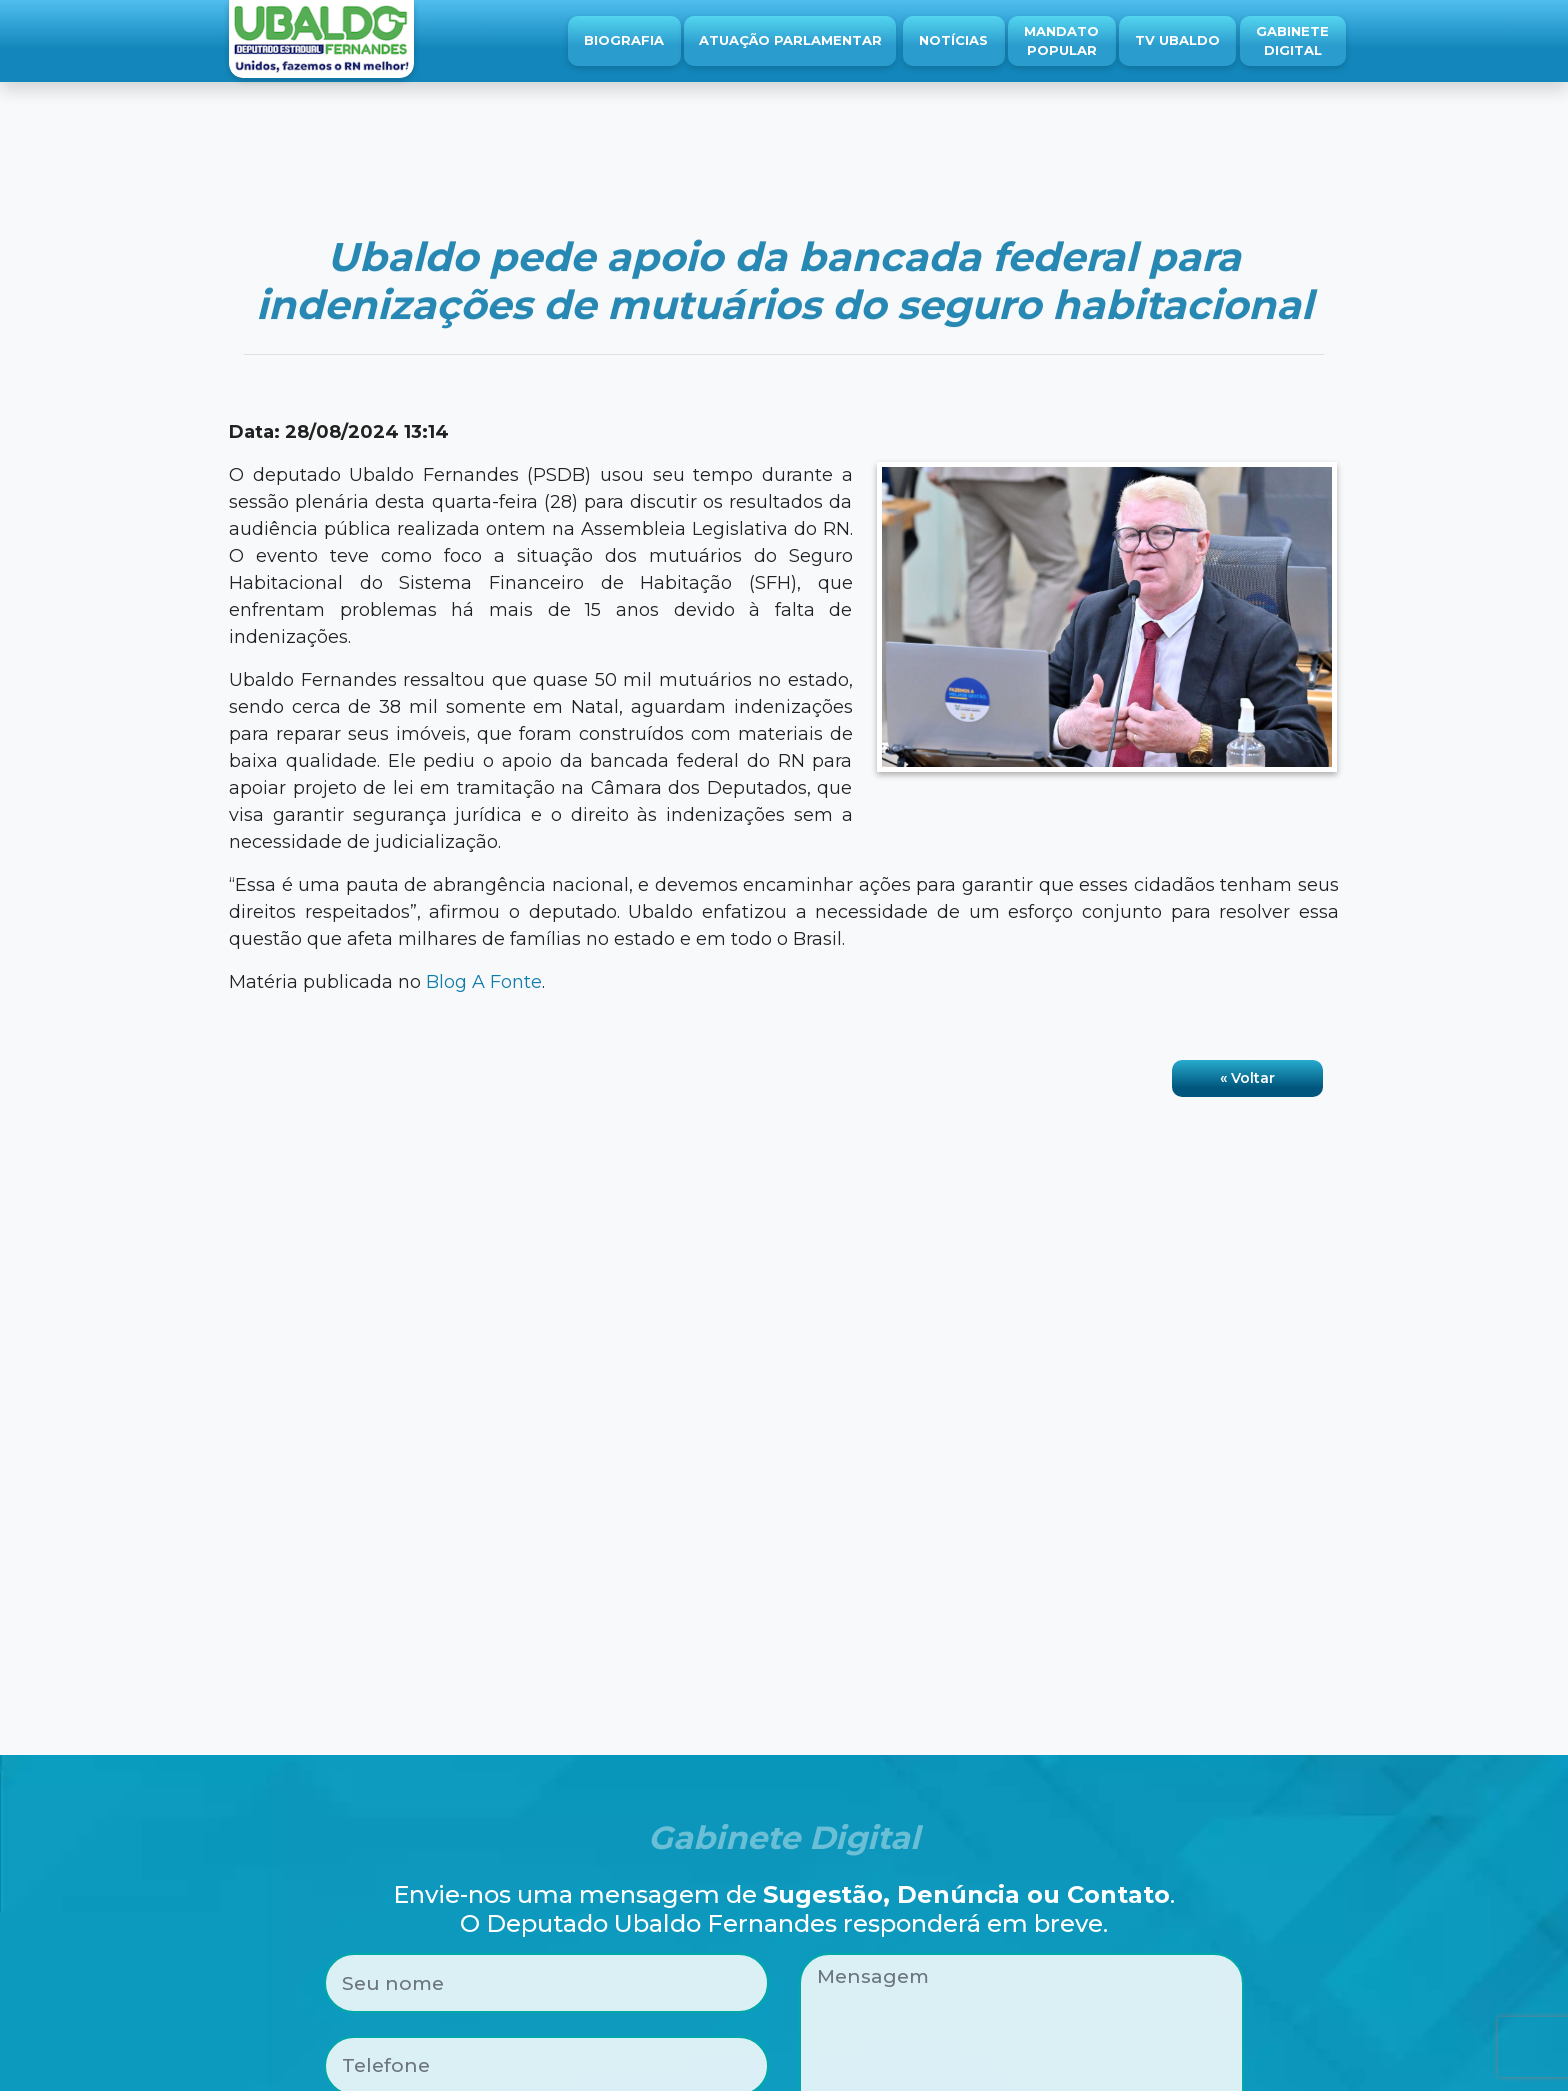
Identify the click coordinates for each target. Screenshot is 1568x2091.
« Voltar (1247, 1078)
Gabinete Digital (1292, 41)
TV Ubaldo (1177, 40)
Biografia (624, 40)
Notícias (953, 40)
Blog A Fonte (484, 982)
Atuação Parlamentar (790, 40)
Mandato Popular (1061, 41)
